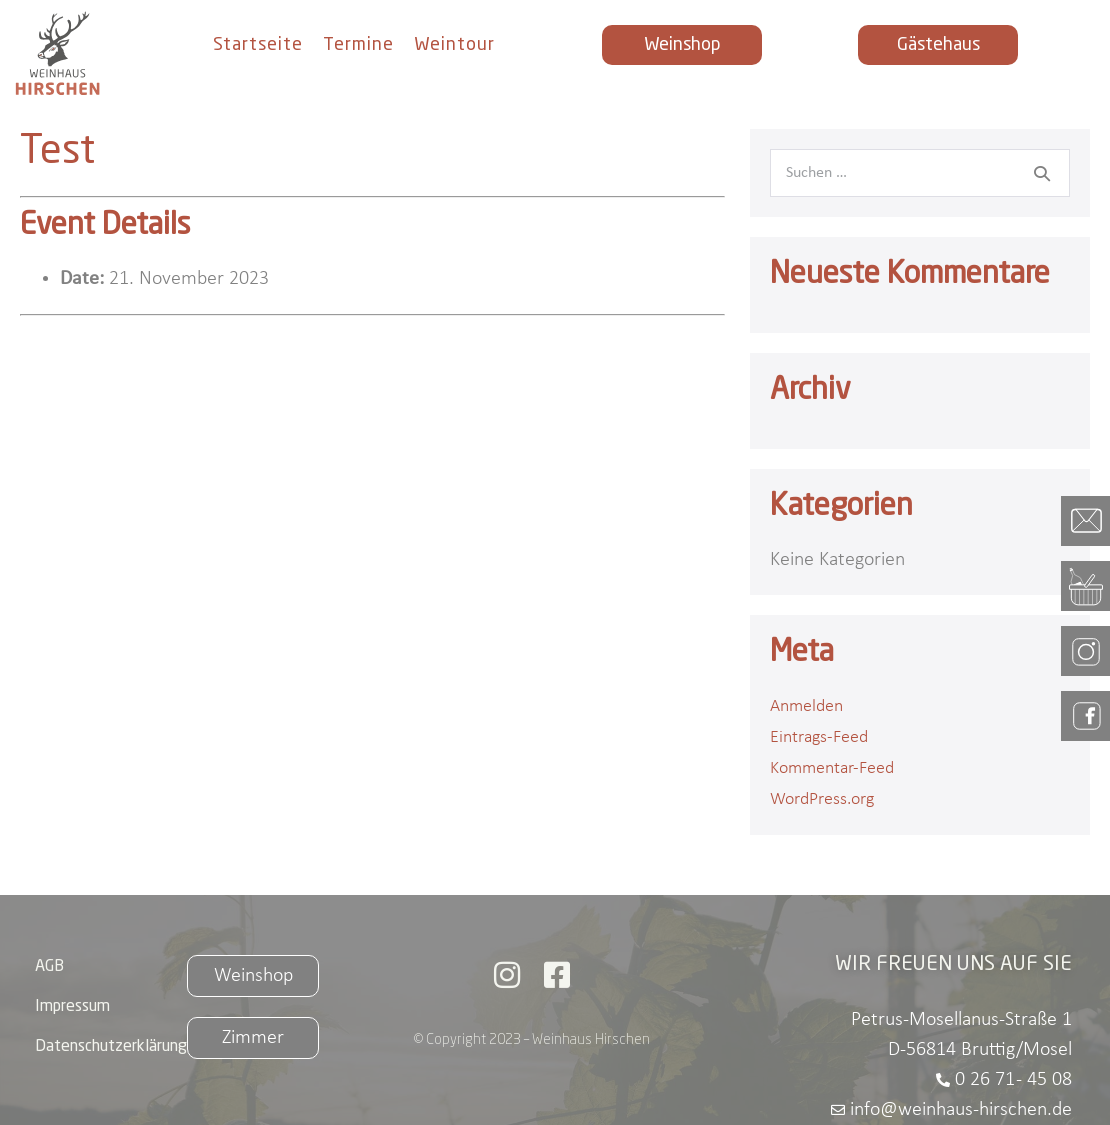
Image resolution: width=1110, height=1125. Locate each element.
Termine (358, 45)
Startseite (258, 45)
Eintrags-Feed (819, 737)
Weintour (454, 45)
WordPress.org (822, 799)
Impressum (72, 1007)
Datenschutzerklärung (111, 1047)
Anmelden (806, 706)
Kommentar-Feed (832, 768)
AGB (49, 967)
